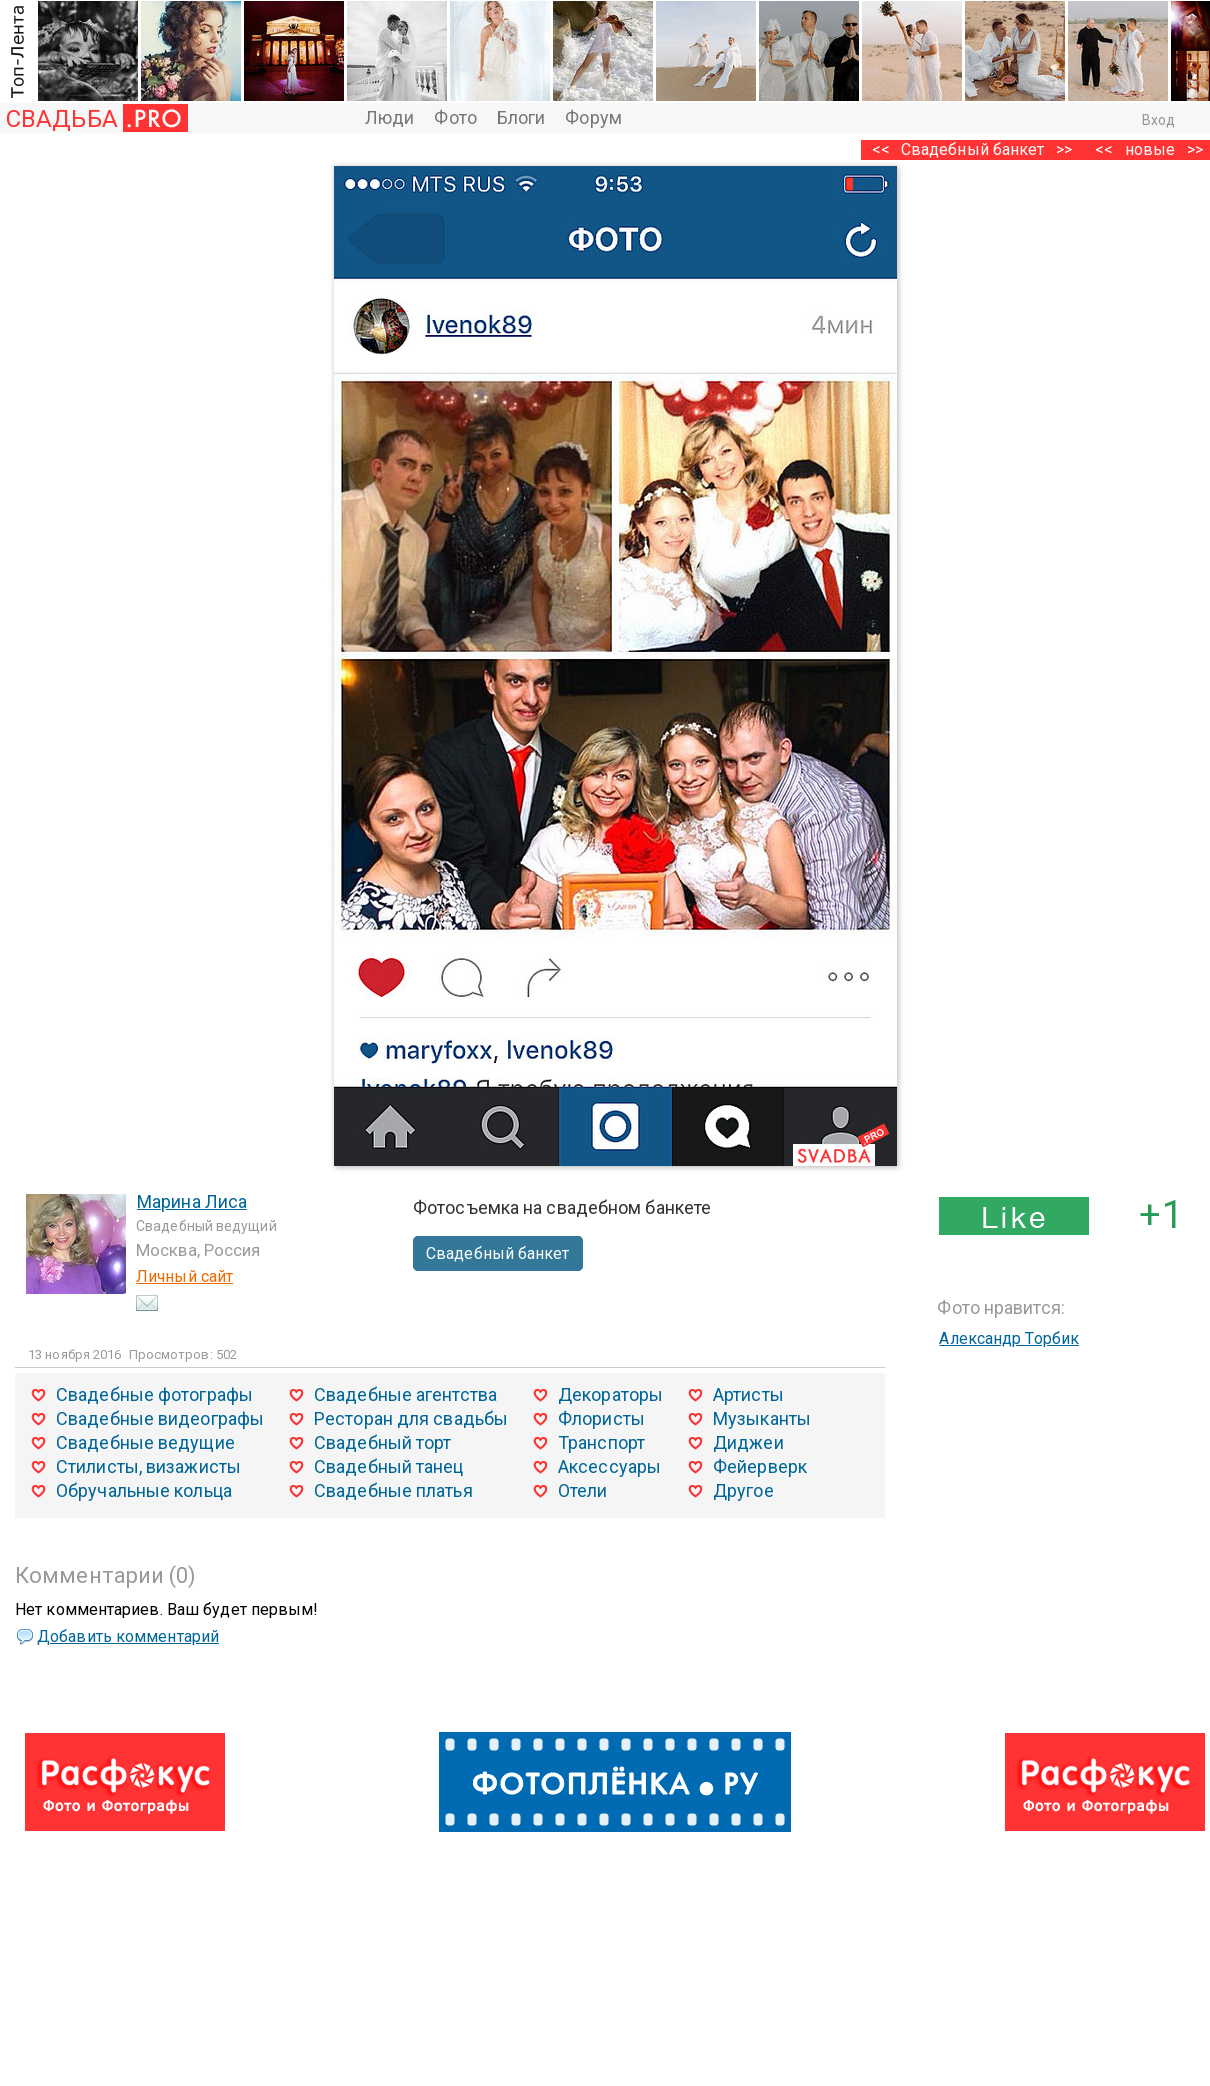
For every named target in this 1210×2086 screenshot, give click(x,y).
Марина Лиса (192, 1201)
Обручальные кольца (144, 1490)
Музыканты (762, 1418)
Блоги (521, 117)
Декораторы (610, 1394)
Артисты (748, 1394)
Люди (389, 117)
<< (1104, 149)
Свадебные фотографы (154, 1394)
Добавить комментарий (128, 1636)
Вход (1158, 120)
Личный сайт (184, 1276)
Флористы (601, 1418)
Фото (455, 117)
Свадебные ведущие (145, 1442)
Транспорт (601, 1442)
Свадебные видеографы (160, 1418)
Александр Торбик (1009, 1338)
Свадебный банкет (973, 149)
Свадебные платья (393, 1490)
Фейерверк (760, 1466)
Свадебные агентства (405, 1394)
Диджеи (748, 1442)
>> (1064, 149)
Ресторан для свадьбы (411, 1418)
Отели (583, 1490)
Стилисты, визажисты (148, 1466)
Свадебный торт (382, 1442)
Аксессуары (609, 1466)
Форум (593, 117)
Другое (743, 1490)
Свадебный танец (389, 1466)
